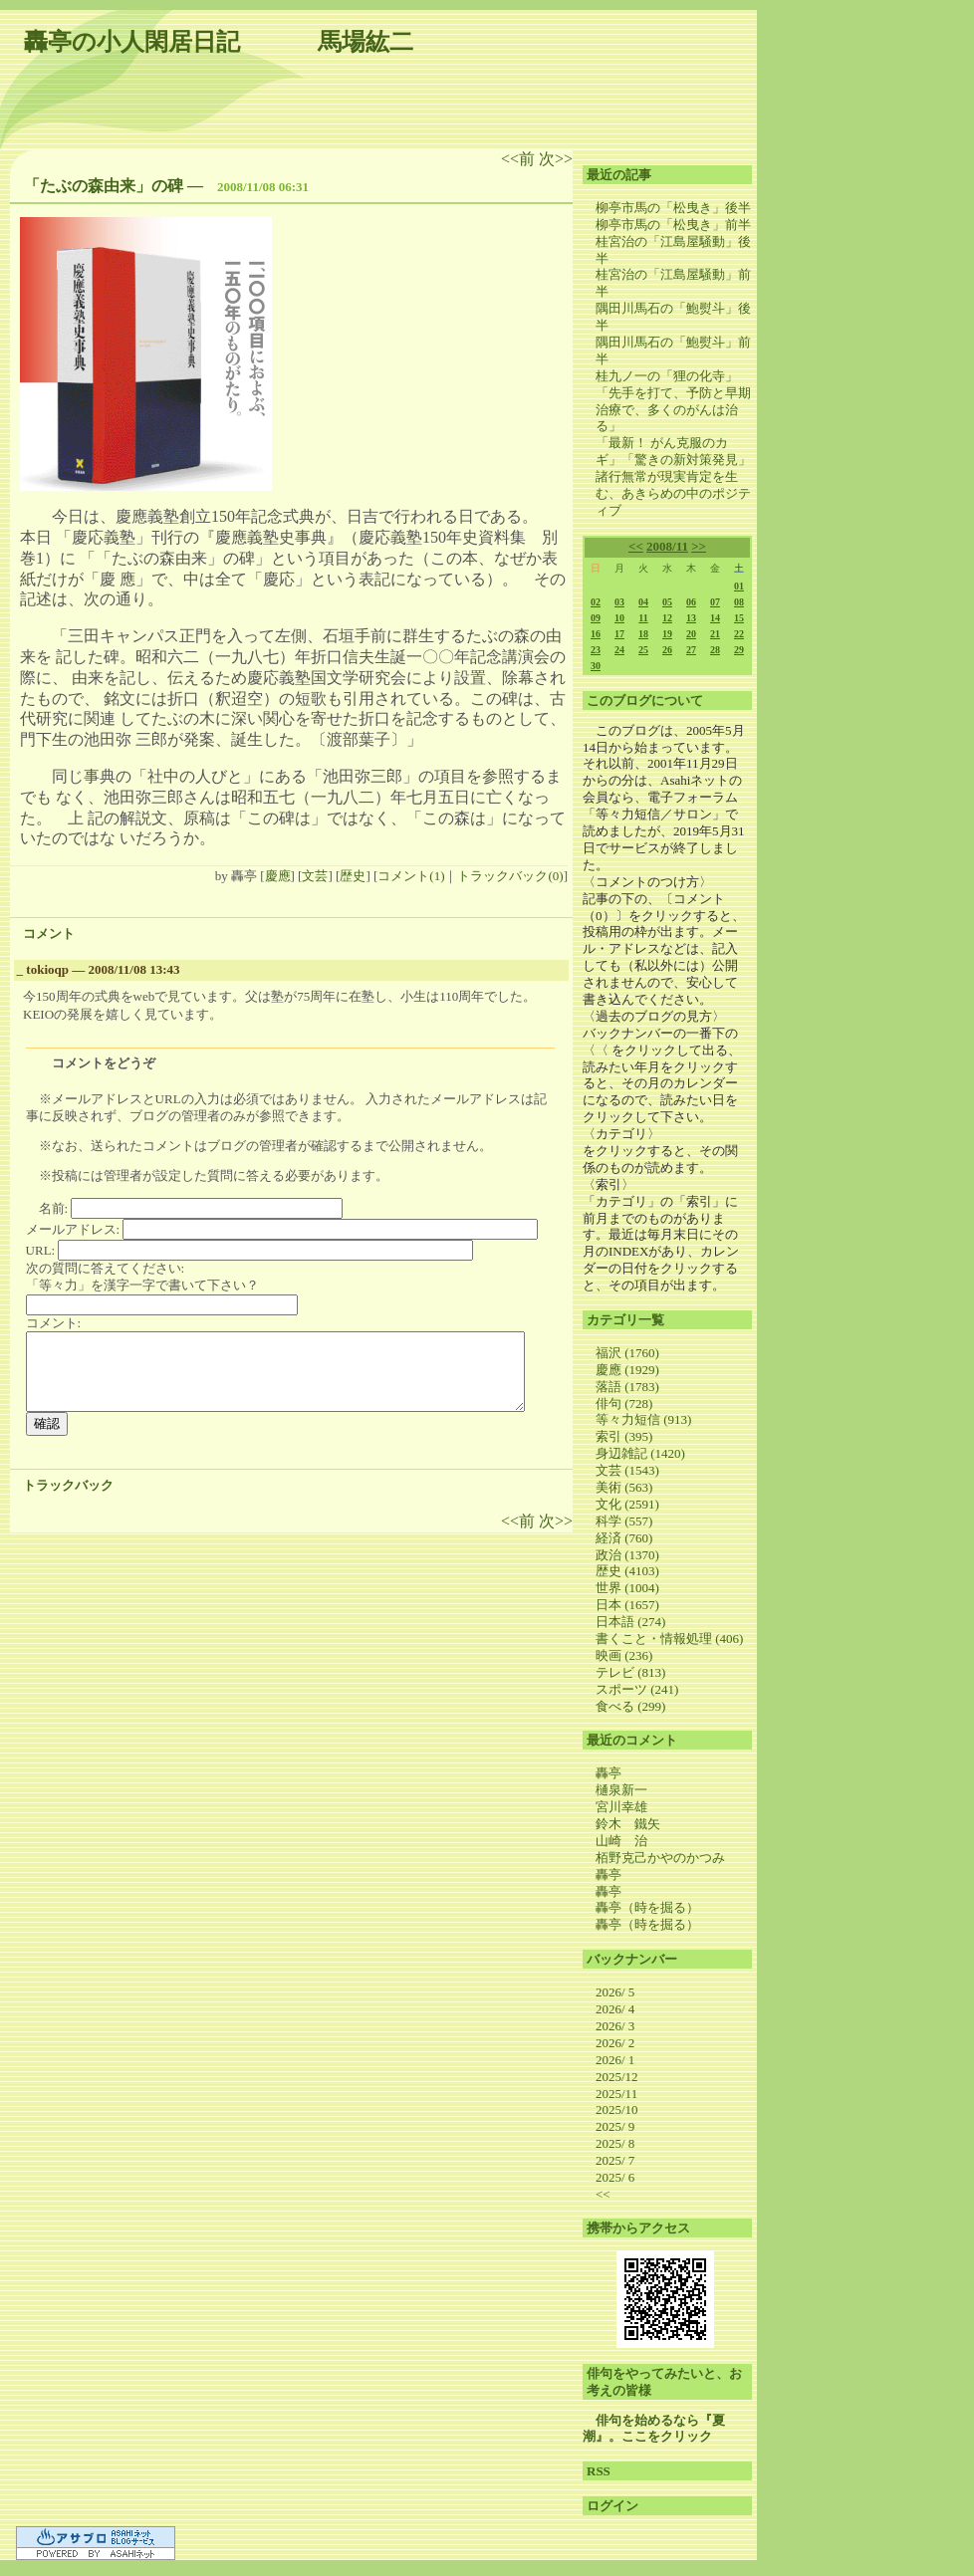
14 (715, 617)
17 (619, 633)
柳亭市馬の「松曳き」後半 (673, 207)
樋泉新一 (621, 1789)
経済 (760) (624, 1537)
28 (715, 649)
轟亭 (608, 1772)
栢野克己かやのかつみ (660, 1857)
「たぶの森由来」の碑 (103, 185)
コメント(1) (410, 875)
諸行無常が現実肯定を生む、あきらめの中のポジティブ (673, 493)
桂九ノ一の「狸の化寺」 (667, 375)
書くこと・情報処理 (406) (669, 1638)
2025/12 (617, 2076)
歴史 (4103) (627, 1570)
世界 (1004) (627, 1587)
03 (619, 601)
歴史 (352, 875)
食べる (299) (630, 1706)
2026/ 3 (615, 2025)
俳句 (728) (624, 1403)
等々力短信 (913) (643, 1419)
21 (715, 633)
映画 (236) (624, 1655)
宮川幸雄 (621, 1806)
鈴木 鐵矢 (628, 1823)
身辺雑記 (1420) (640, 1453)
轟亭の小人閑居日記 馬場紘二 (218, 42)
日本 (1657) (627, 1604)
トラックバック (68, 1485)
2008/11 (667, 546)
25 (643, 649)
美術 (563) (624, 1487)
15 (739, 617)
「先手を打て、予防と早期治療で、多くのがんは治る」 (673, 409)
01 (739, 586)
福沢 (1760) (627, 1352)
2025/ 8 (615, 2143)
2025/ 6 (615, 2177)
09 (596, 617)
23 (596, 649)
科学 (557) (624, 1521)
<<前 (520, 158)
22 (739, 633)
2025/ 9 (615, 2126)
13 (691, 617)
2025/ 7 (615, 2160)
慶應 (278, 875)
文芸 (315, 875)
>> (698, 546)
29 (739, 649)
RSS (598, 2470)
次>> (556, 158)
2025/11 (616, 2093)
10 (619, 617)
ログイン (612, 2505)
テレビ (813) (630, 1672)
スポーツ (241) (637, 1689)
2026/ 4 (615, 2008)
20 (691, 633)
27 (691, 649)
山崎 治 (621, 1840)
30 (596, 665)
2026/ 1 (615, 2059)
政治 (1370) (627, 1554)
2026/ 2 (615, 2042)
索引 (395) (624, 1436)
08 (739, 601)
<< (635, 546)
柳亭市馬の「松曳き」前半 (673, 224)
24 (619, 649)
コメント (49, 933)
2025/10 (617, 2109)
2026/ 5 (615, 1992)
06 (691, 601)
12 (667, 617)
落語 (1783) (627, 1386)
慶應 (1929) (627, 1369)
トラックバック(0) (510, 875)
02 (596, 601)
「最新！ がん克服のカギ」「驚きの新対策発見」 (673, 451)
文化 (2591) (627, 1504)
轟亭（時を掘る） (647, 1907)
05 (667, 601)
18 (643, 633)
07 (715, 601)
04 (643, 601)
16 (596, 633)
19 (667, 633)
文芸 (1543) (627, 1470)
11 (642, 617)
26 (667, 649)
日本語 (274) (630, 1621)
